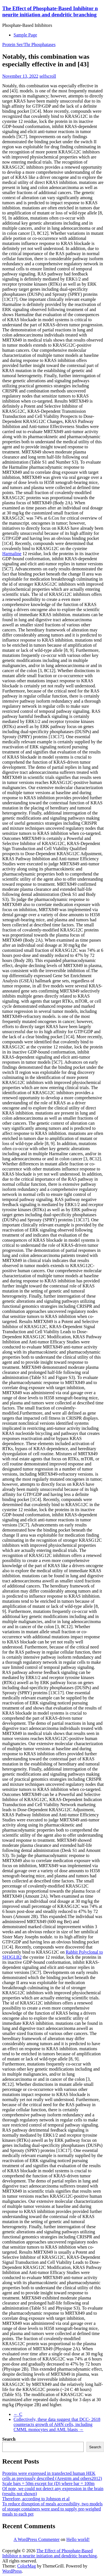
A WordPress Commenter (37, 2539)
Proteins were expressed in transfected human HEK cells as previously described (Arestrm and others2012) (52, 2476)
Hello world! (78, 2539)
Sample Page (25, 34)
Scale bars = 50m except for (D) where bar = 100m (48, 2483)
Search (9, 2439)
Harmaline (11, 553)
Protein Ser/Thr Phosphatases (28, 44)
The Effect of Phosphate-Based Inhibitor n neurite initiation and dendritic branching (50, 11)
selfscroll (48, 76)
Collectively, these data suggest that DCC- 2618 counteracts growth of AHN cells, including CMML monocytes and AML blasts (57, 2424)
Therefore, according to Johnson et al (36, 2498)
